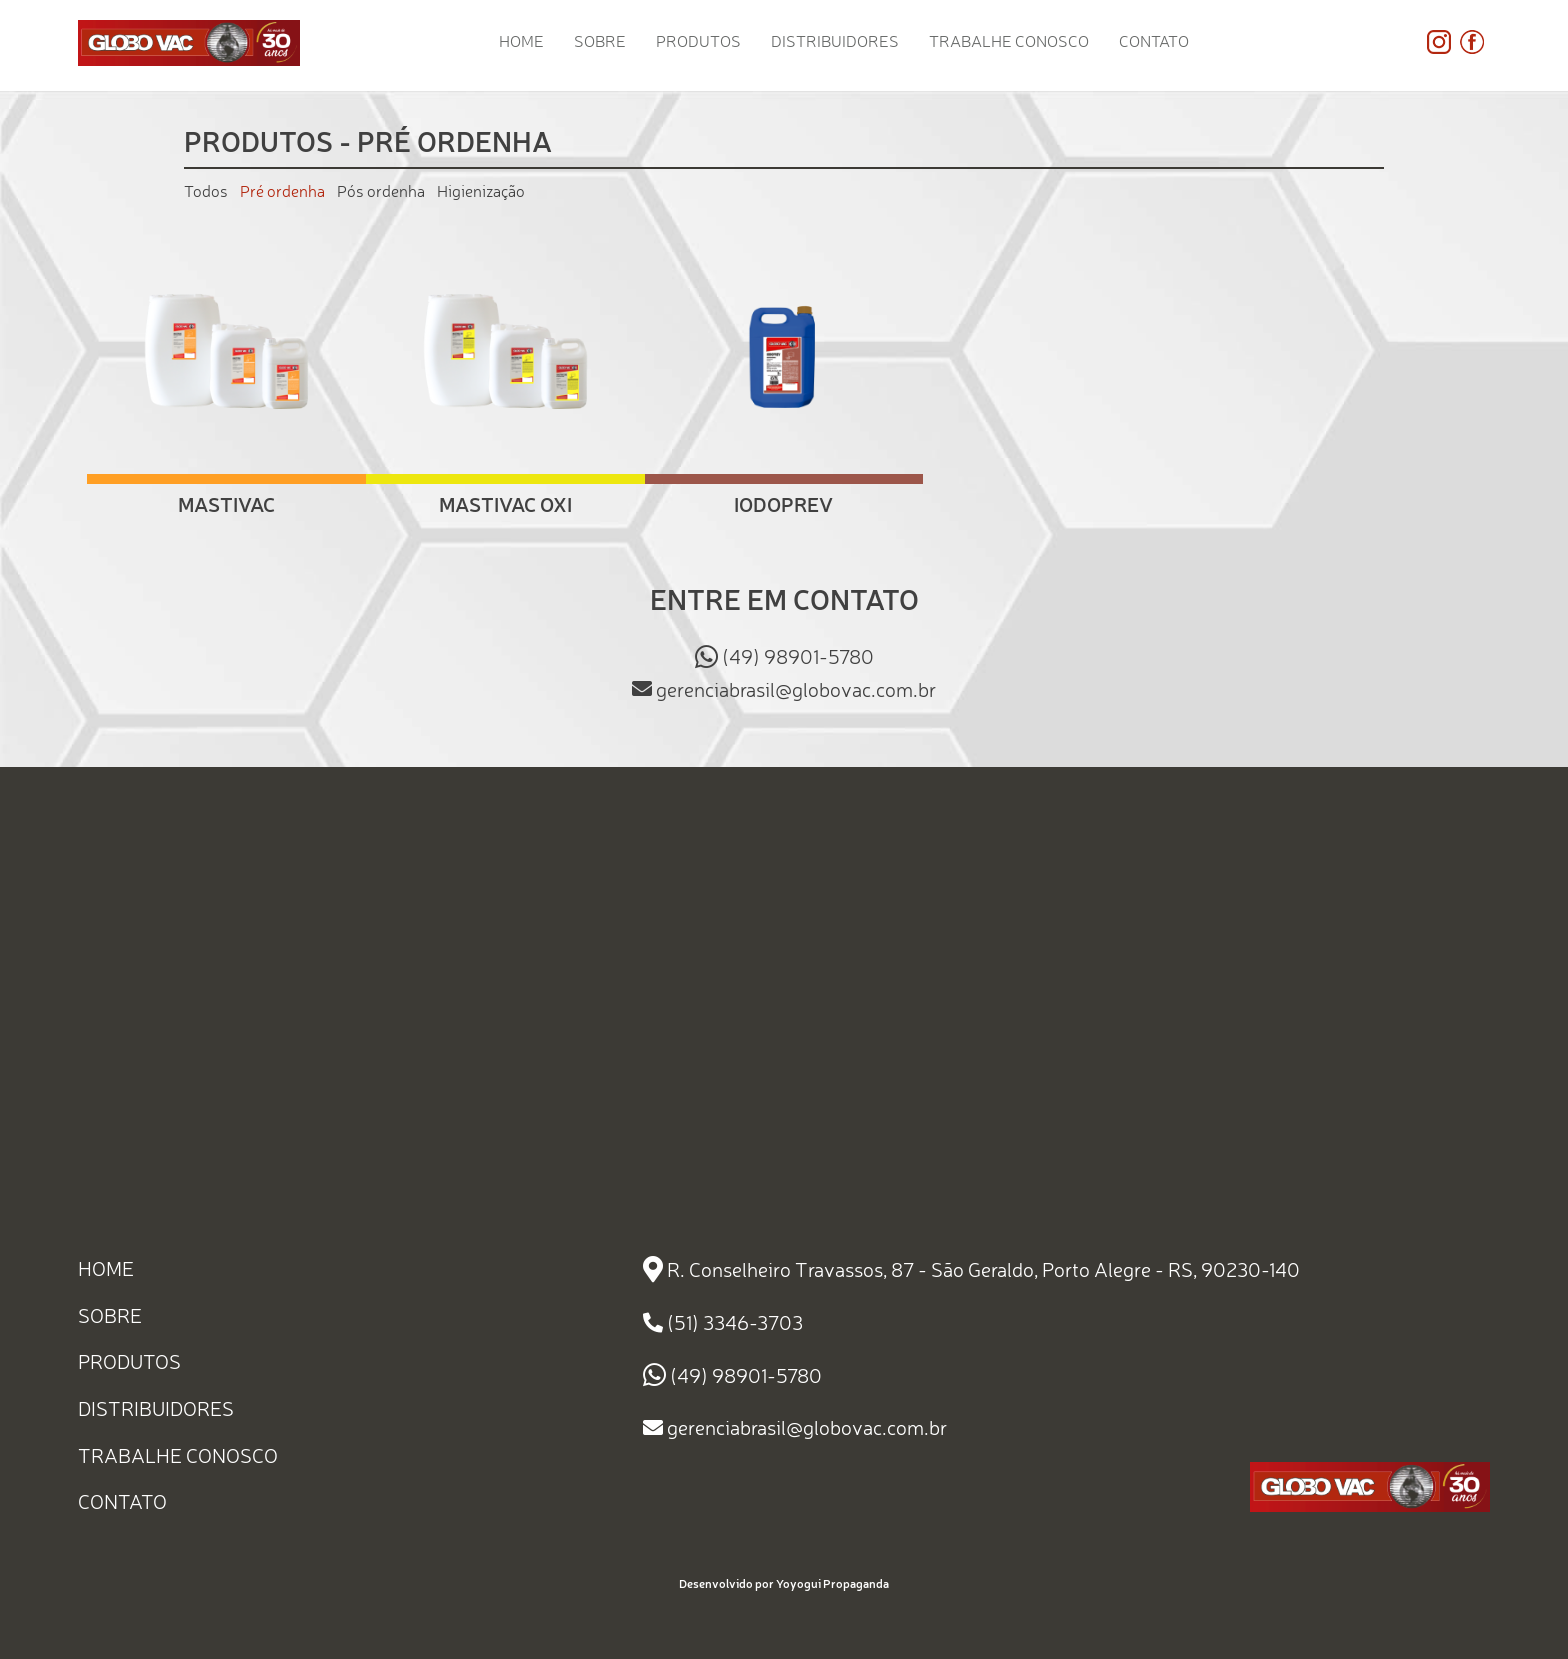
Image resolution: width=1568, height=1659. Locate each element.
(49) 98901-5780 (798, 656)
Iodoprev (783, 503)
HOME (521, 41)
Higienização (481, 191)
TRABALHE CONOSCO (1009, 41)
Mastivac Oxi (505, 503)
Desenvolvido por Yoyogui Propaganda (784, 1583)
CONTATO (1154, 41)
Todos (206, 191)
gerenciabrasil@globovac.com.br (796, 688)
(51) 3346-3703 (735, 1322)
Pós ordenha (381, 191)
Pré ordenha (282, 191)
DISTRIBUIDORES (835, 41)
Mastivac (226, 503)
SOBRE (600, 41)
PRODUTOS (698, 41)
